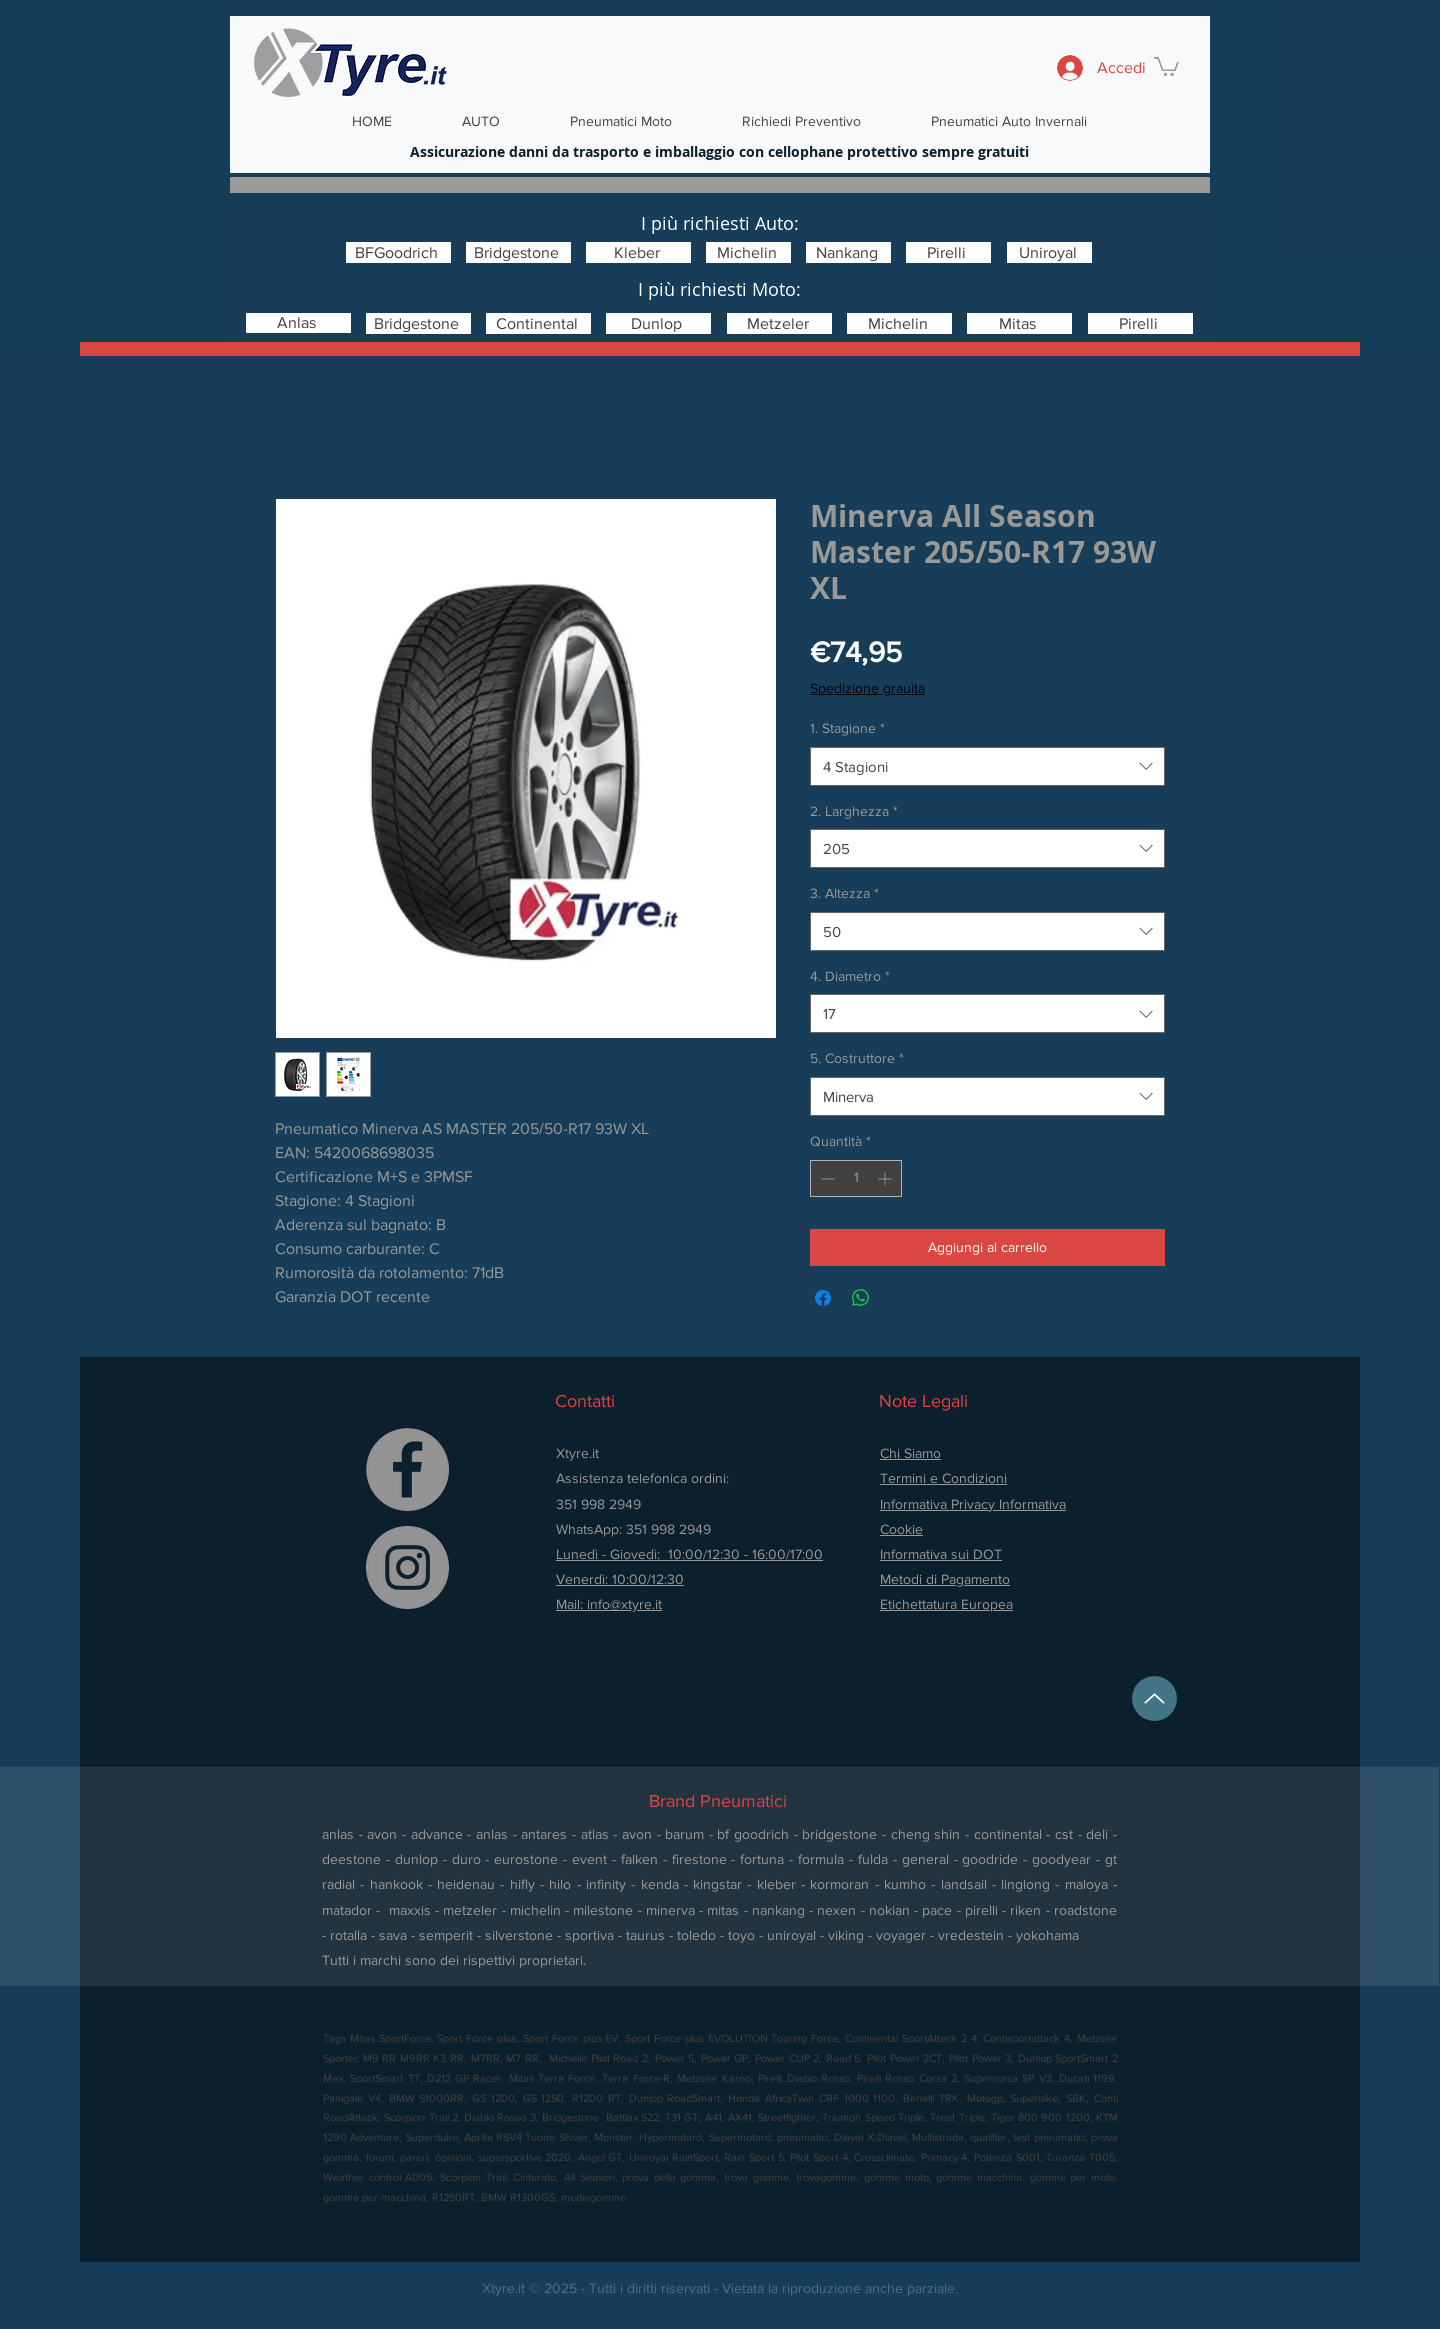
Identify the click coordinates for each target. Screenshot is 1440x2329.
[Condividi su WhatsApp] (861, 1298)
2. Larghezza (854, 811)
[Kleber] (638, 252)
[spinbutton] (856, 1178)
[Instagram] (407, 1567)
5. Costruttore (857, 1058)
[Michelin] (748, 252)
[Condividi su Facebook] (823, 1298)
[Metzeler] (779, 323)
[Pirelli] (948, 252)
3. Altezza (844, 893)
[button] (1166, 65)
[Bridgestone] (518, 252)
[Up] (1154, 1698)
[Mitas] (1019, 323)
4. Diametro (850, 976)
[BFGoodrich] (398, 252)
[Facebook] (407, 1469)
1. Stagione (847, 728)
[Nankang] (848, 252)
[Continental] (538, 323)
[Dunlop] (658, 323)
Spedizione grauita (867, 688)
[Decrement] (825, 1178)
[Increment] (886, 1178)
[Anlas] (298, 323)
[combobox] (987, 766)
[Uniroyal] (1049, 252)
